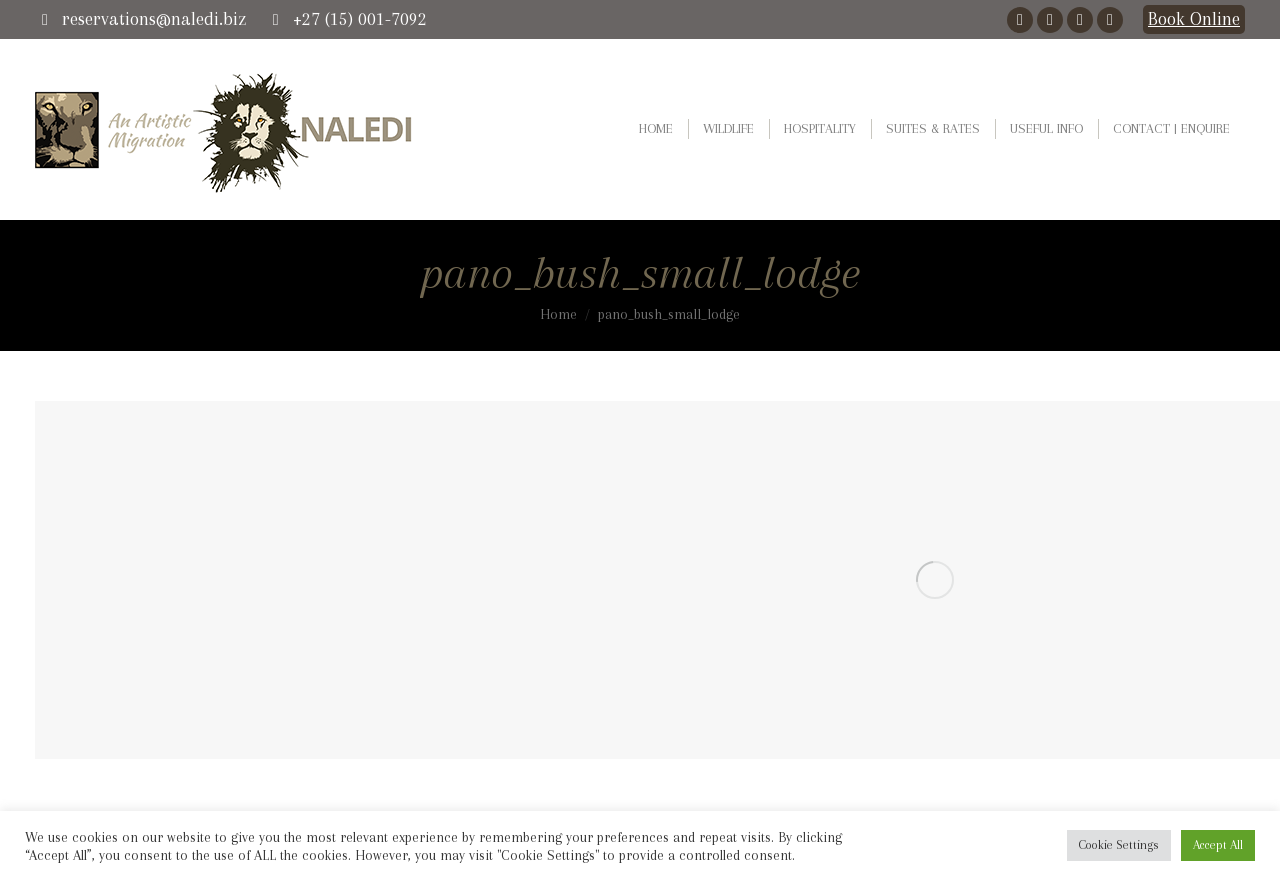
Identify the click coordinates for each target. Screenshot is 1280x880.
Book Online (1194, 19)
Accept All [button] (1218, 845)
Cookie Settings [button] (1119, 845)
